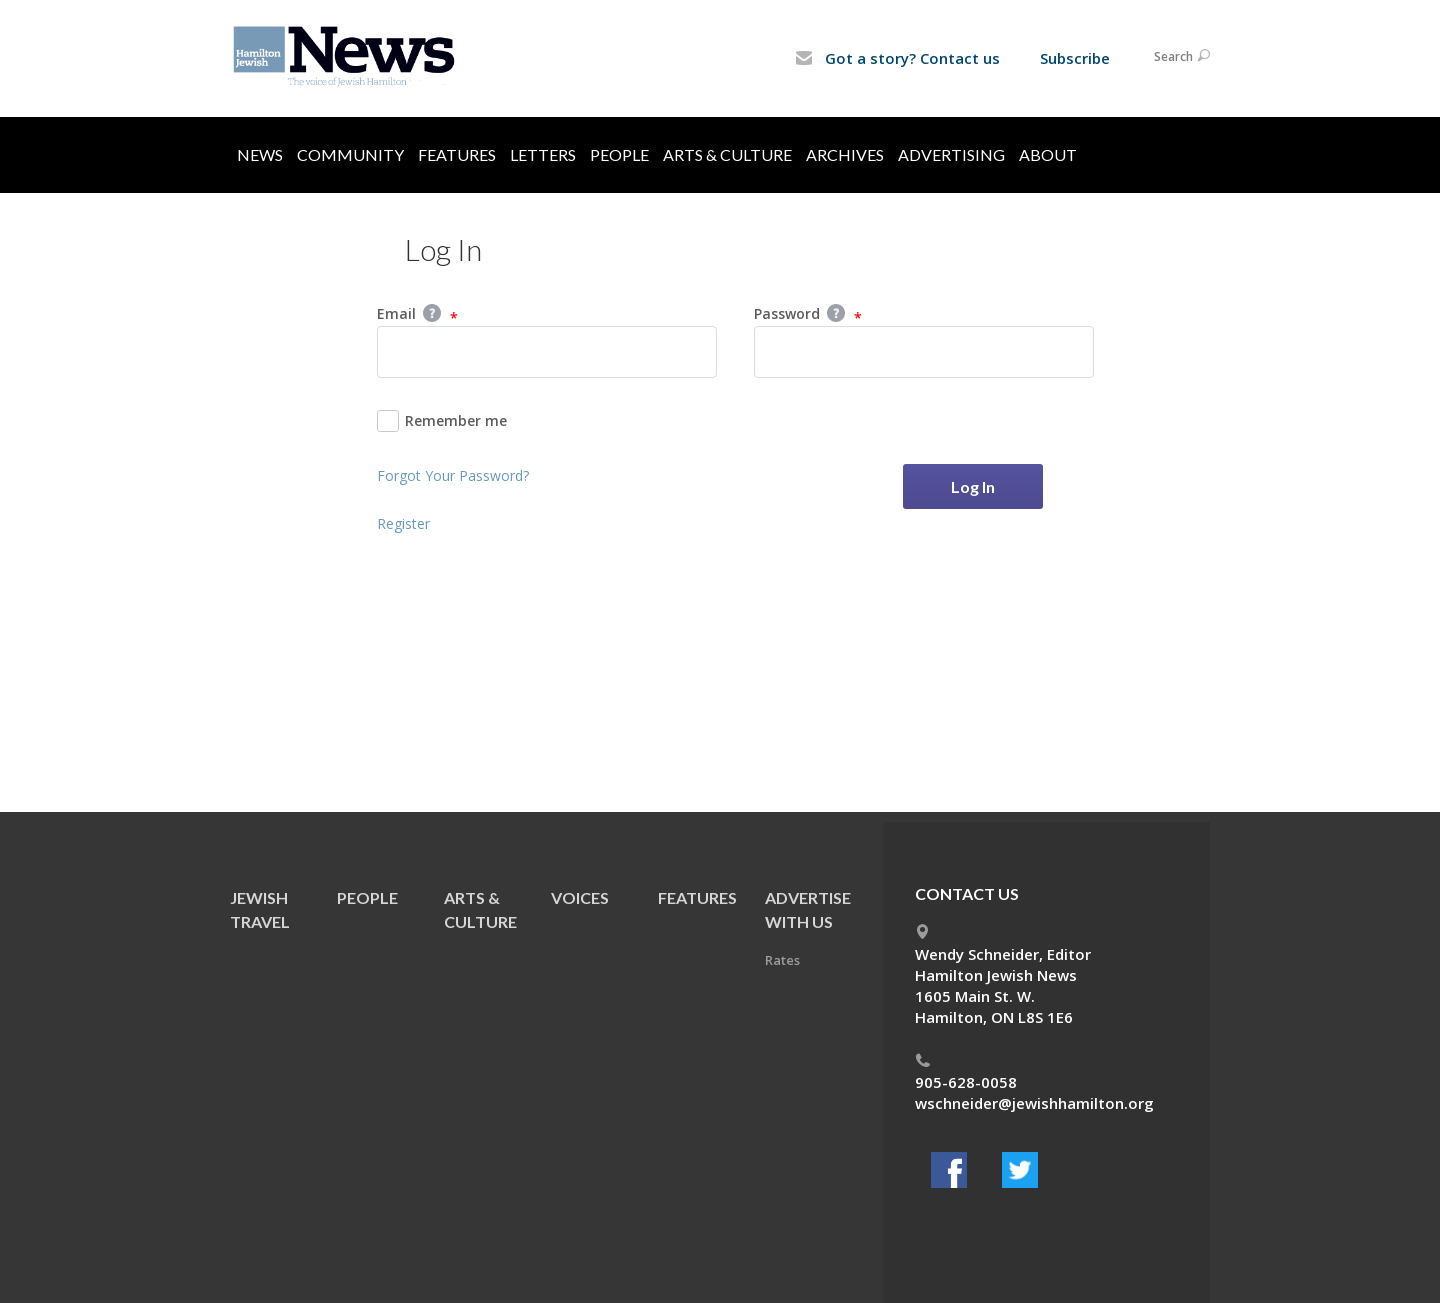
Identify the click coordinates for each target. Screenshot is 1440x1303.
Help (432, 313)
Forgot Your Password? (453, 475)
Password (808, 315)
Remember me (442, 421)
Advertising (951, 154)
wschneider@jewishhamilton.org (1034, 1103)
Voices (580, 897)
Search (1182, 56)
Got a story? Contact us (897, 58)
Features (457, 154)
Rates (782, 960)
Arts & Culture (727, 154)
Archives (845, 154)
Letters (543, 154)
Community (350, 154)
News (260, 154)
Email (417, 315)
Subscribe (1075, 58)
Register (403, 523)
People (619, 154)
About (1048, 154)
